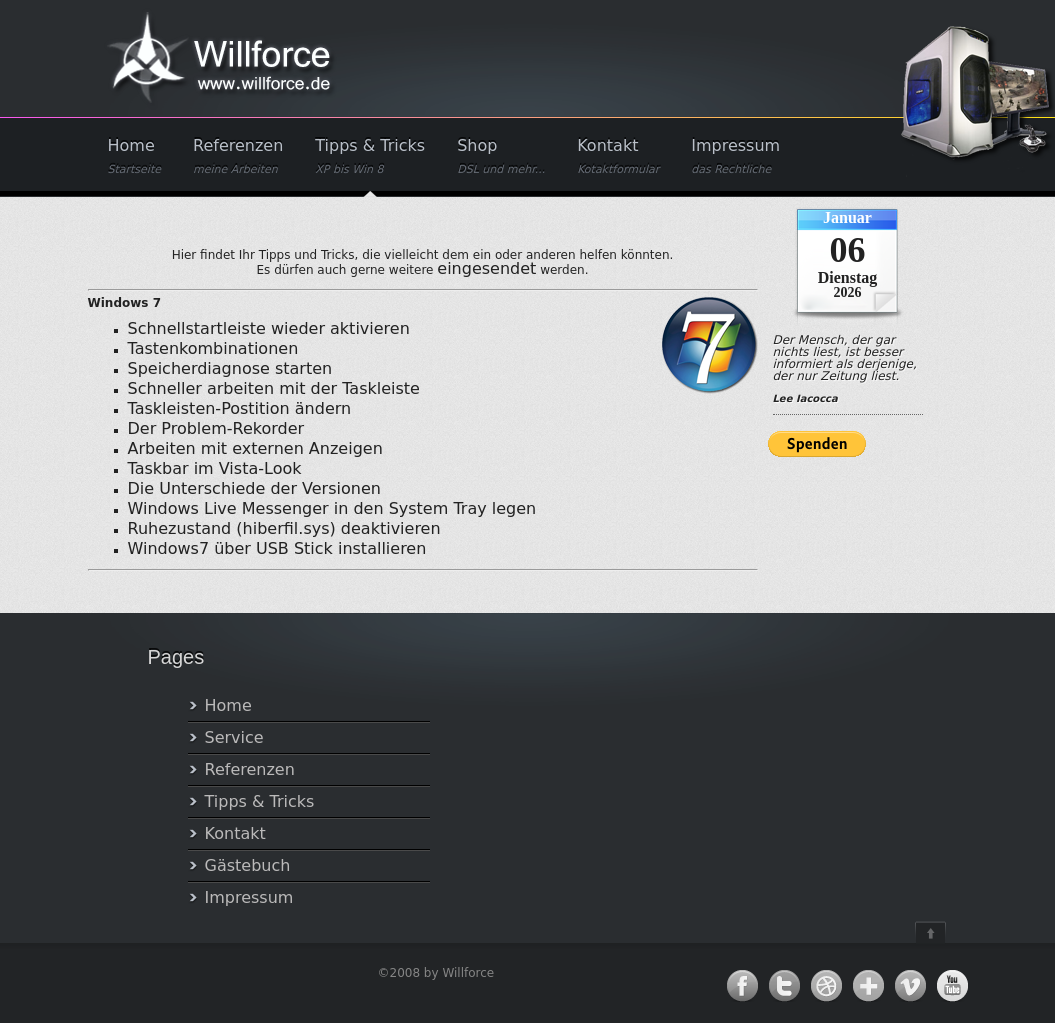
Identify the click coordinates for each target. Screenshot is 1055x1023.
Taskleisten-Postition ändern (240, 408)
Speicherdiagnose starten (230, 368)
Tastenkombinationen (213, 348)
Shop (501, 156)
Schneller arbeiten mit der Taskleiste (274, 388)
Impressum (735, 156)
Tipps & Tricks (370, 156)
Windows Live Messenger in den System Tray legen (332, 508)
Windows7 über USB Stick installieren (277, 548)
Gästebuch (248, 865)
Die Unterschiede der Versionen (254, 488)
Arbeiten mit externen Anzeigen (255, 448)
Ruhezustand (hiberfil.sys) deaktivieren (284, 528)
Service (234, 737)
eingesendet (486, 268)
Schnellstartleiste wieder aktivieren (269, 328)
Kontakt (618, 156)
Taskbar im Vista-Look (215, 468)
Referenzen (238, 156)
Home (135, 156)
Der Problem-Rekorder (216, 428)
